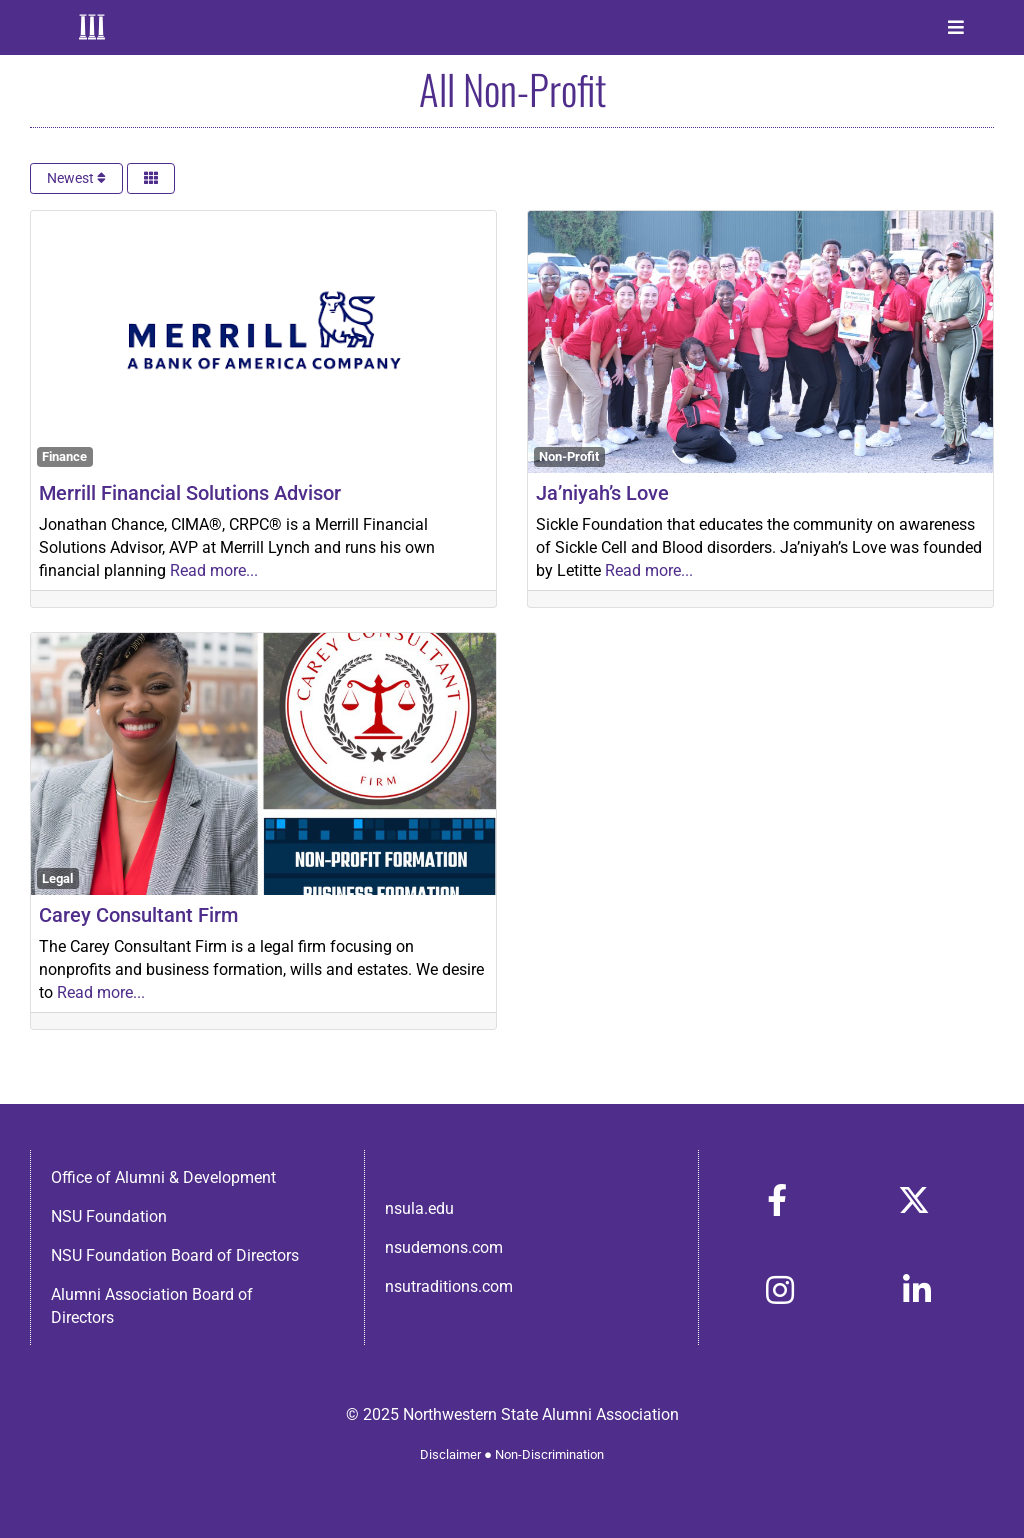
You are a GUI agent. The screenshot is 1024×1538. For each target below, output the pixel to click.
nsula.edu (419, 1208)
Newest (76, 178)
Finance (64, 456)
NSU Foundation (109, 1216)
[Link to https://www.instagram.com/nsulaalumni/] (780, 1290)
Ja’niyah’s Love (602, 493)
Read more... (214, 570)
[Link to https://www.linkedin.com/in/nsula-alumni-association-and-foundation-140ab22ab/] (917, 1290)
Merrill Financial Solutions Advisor (190, 493)
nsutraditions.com (449, 1286)
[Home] (94, 27)
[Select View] (151, 178)
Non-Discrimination (549, 1454)
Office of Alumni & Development (163, 1177)
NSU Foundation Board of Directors (175, 1255)
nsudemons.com (444, 1247)
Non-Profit (569, 456)
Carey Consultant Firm (138, 915)
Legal (57, 878)
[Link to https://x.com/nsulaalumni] (914, 1200)
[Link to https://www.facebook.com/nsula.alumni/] (777, 1200)
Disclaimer (450, 1454)
